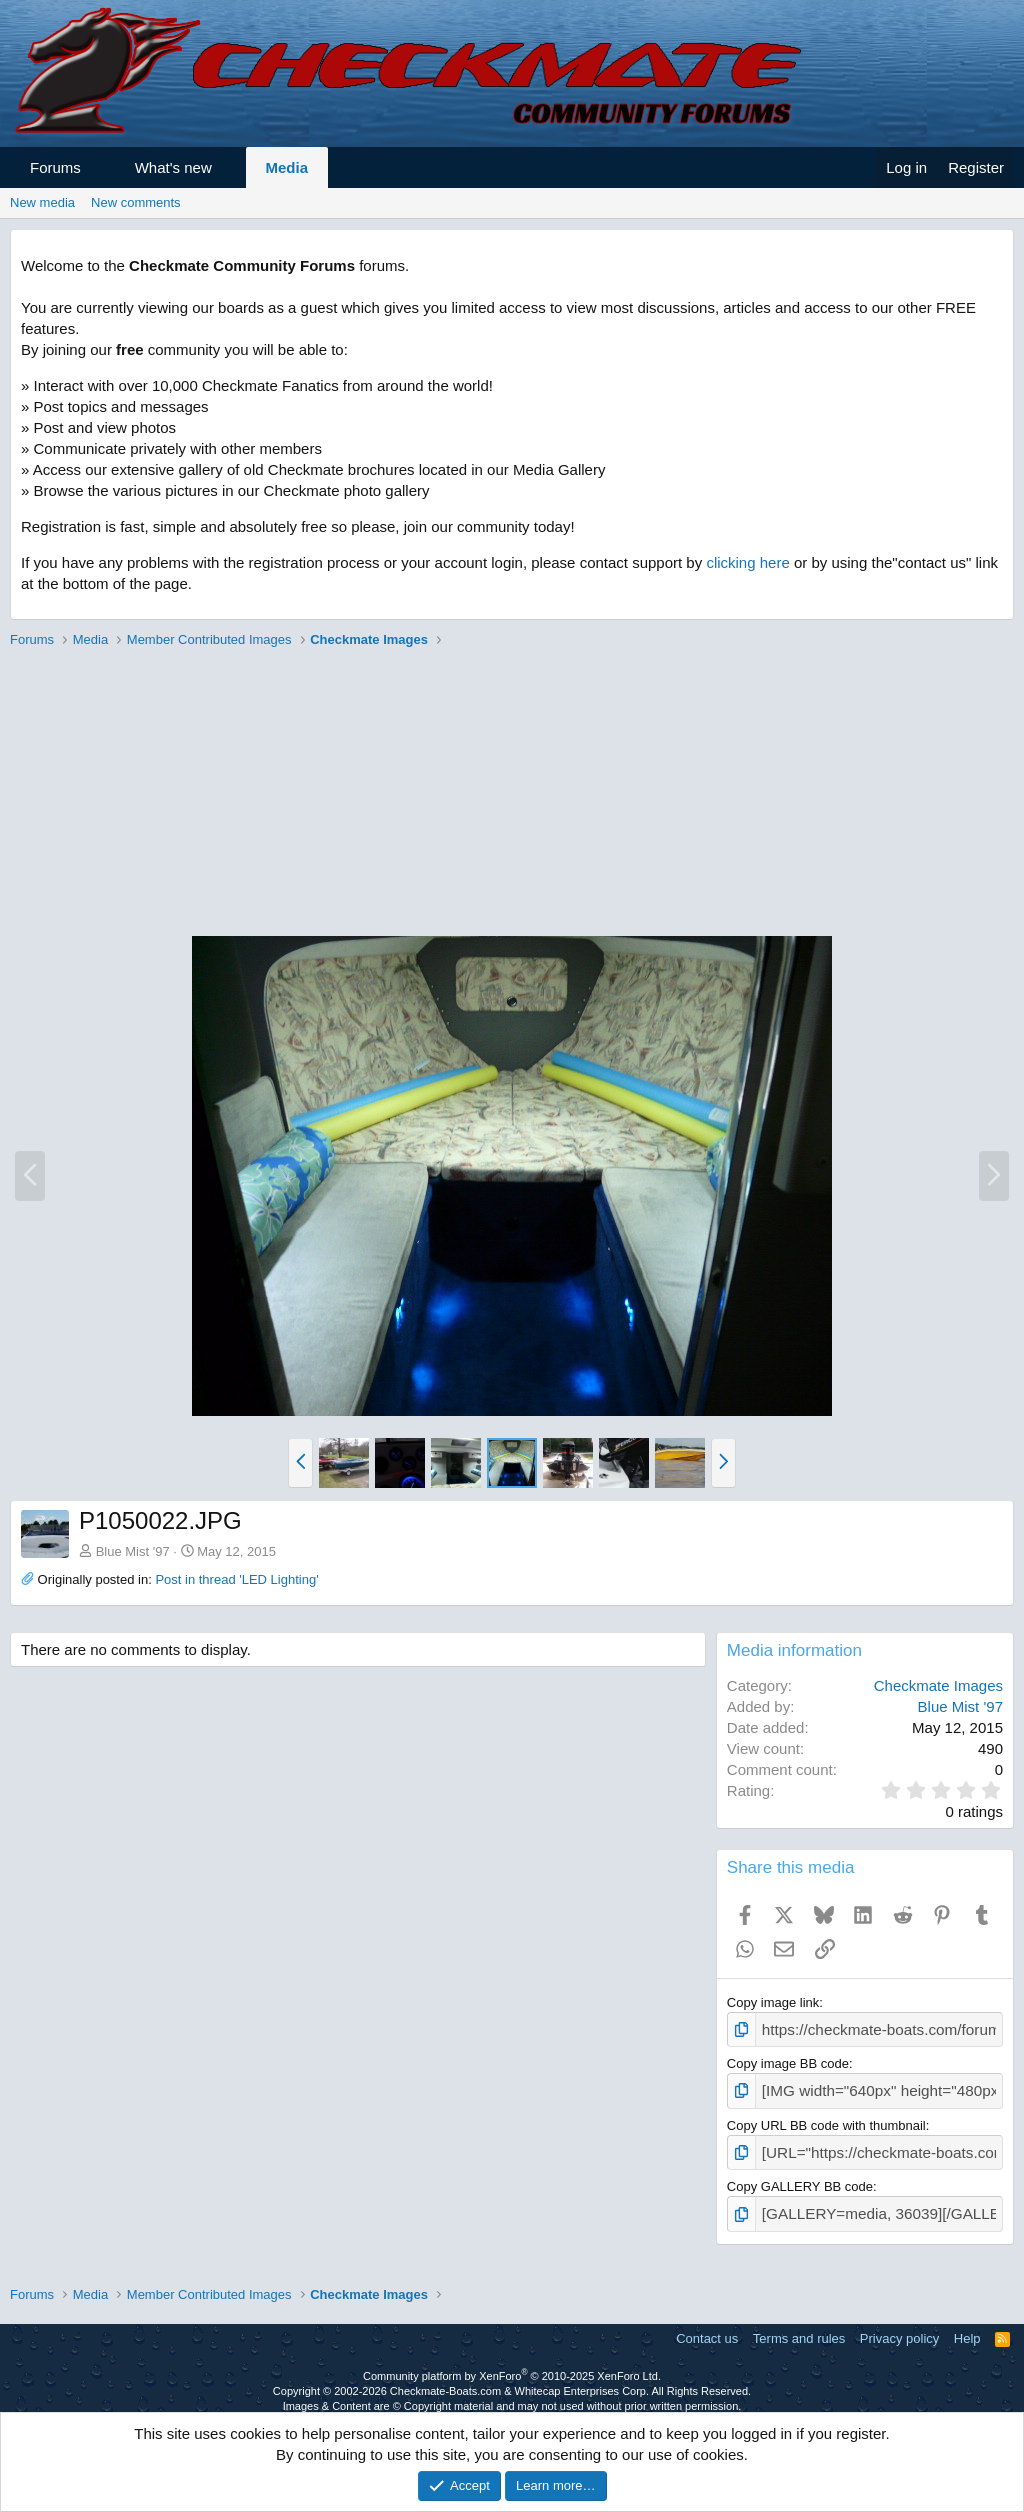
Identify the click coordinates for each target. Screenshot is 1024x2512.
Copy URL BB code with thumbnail (826, 2118)
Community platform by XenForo (512, 2363)
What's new (173, 167)
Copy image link (773, 2002)
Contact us (707, 2326)
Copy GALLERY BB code (800, 2177)
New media (42, 202)
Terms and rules (799, 2326)
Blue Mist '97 (133, 1551)
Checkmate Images (938, 1685)
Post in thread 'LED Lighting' (236, 1579)
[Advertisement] (512, 795)
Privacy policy (899, 2326)
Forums (55, 167)
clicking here (747, 562)
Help (967, 2326)
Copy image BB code (788, 2060)
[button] (98, 167)
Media (287, 167)
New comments (136, 202)
